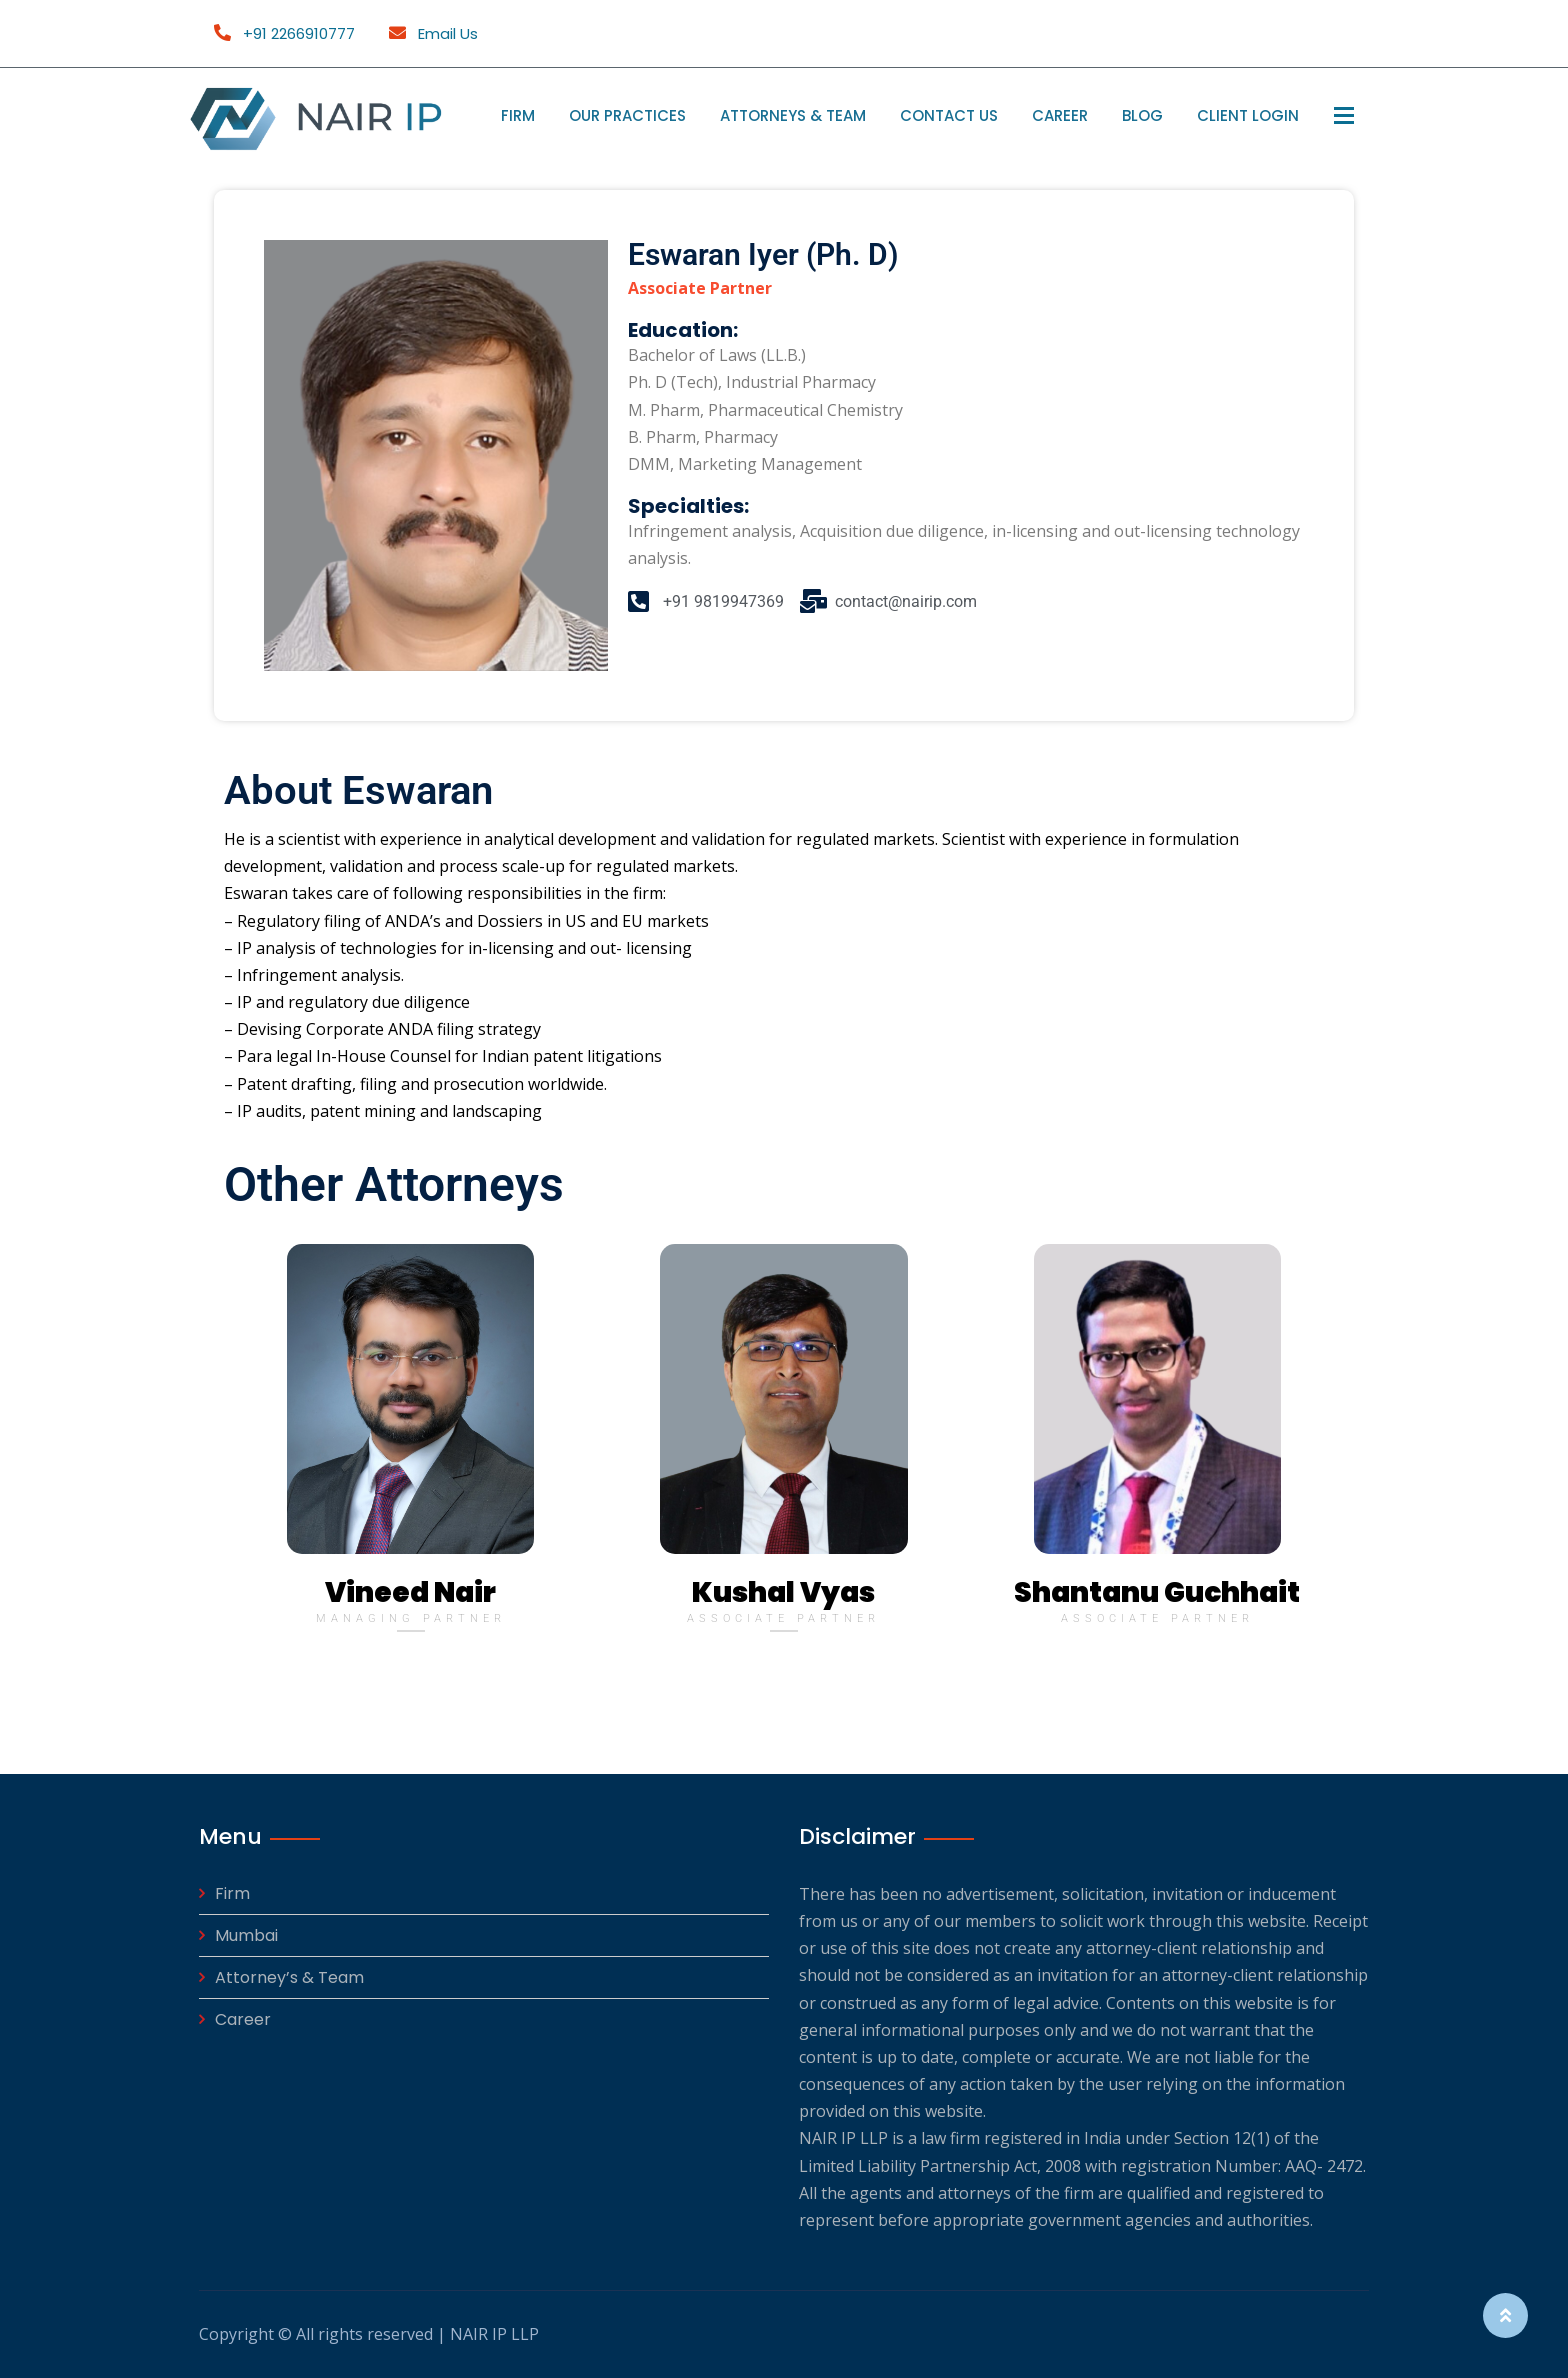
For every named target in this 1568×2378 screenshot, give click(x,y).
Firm (518, 115)
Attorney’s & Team (289, 1977)
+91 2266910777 (284, 33)
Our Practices (627, 115)
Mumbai (246, 1935)
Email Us (433, 33)
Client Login (1248, 115)
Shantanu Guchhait (1157, 1592)
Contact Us (949, 115)
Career (1060, 115)
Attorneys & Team (793, 115)
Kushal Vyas (783, 1592)
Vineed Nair (410, 1592)
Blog (1142, 115)
